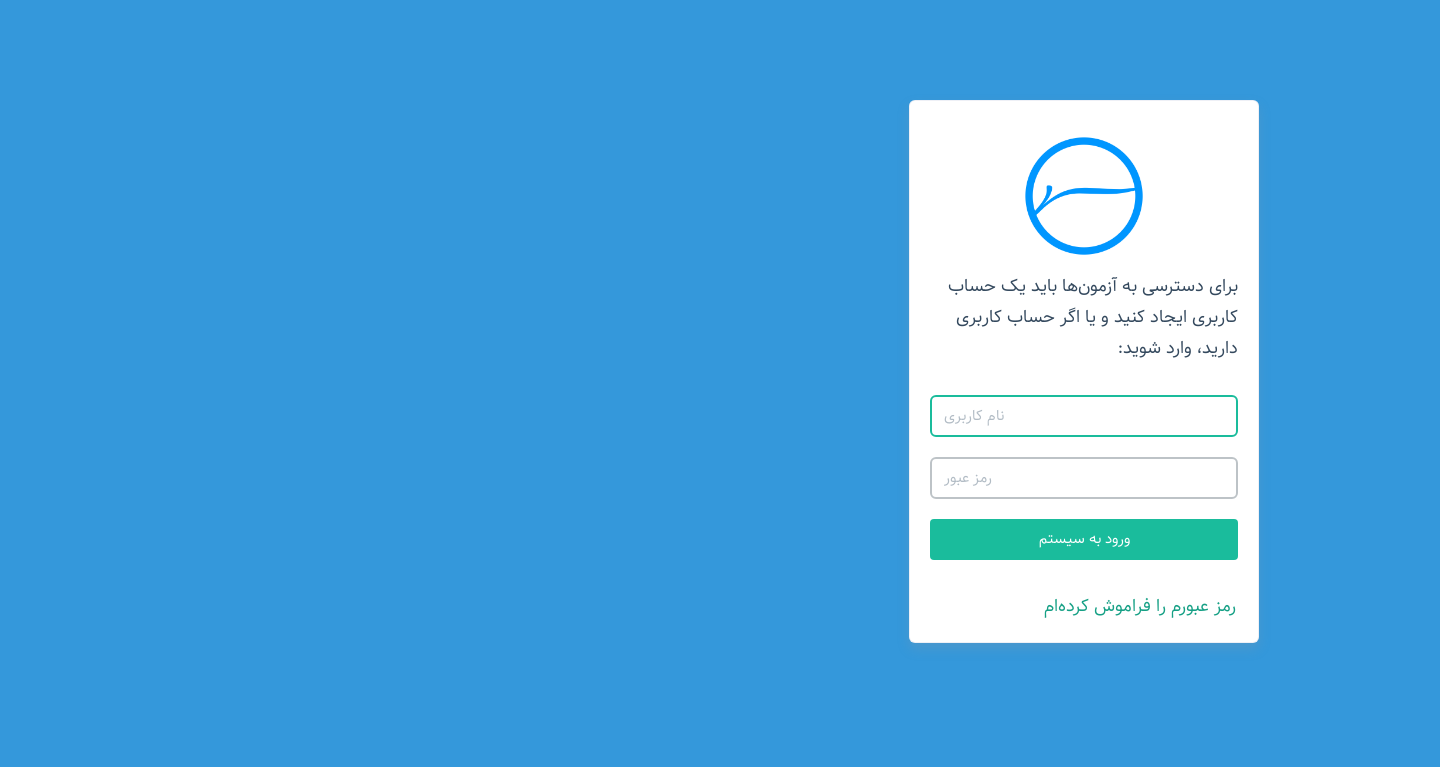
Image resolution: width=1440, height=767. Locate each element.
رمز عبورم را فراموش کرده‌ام (776, 606)
